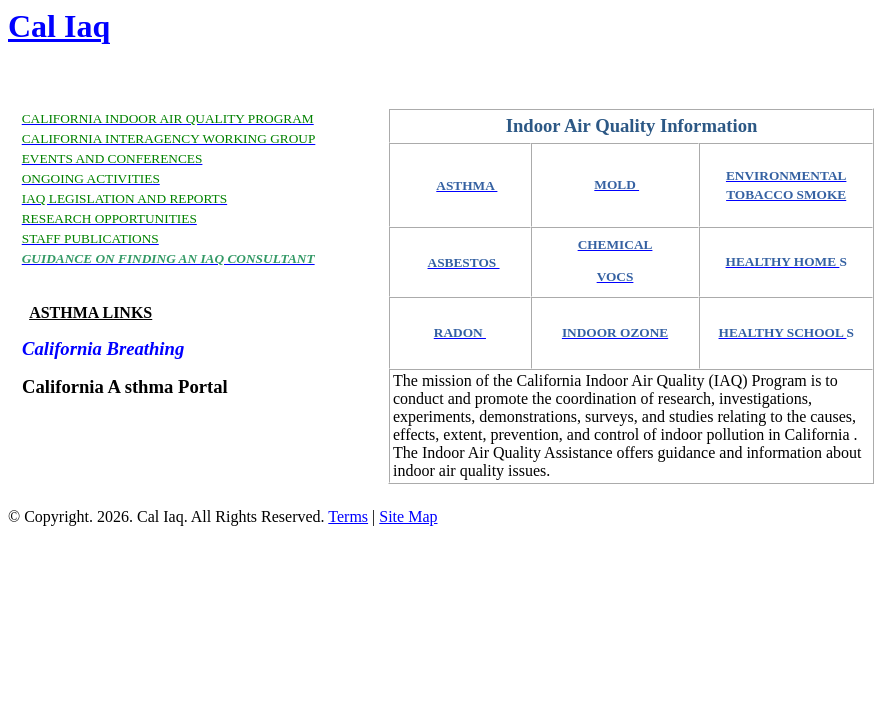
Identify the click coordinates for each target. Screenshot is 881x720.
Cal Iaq (59, 26)
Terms (348, 516)
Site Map (408, 516)
